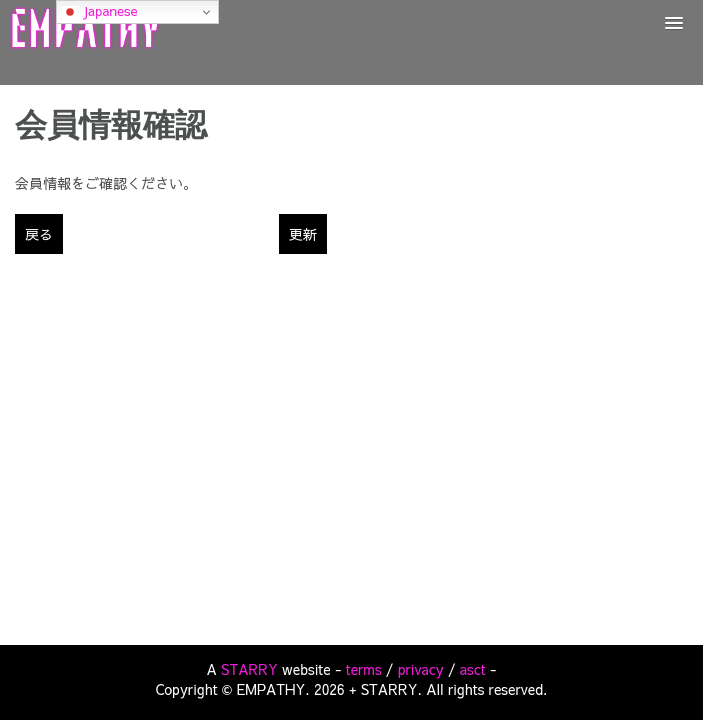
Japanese (99, 11)
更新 (303, 234)
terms (364, 669)
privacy (421, 669)
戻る (39, 234)
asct (473, 669)
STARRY (249, 669)
